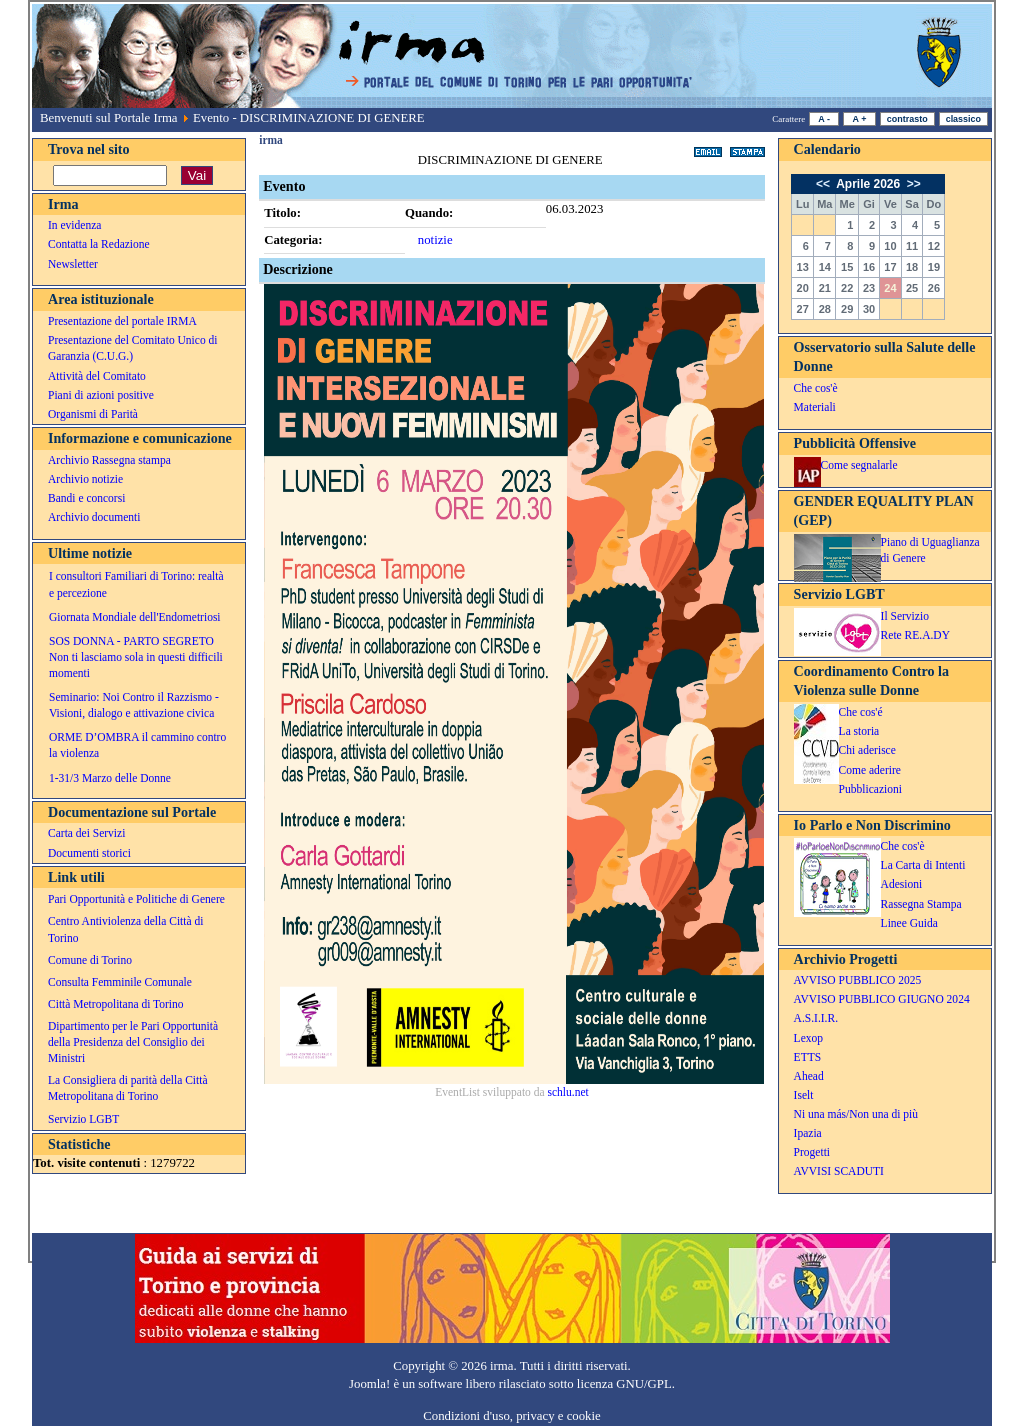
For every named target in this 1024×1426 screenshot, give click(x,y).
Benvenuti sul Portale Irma (109, 118)
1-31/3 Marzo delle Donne (110, 778)
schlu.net (567, 1092)
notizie (435, 240)
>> (912, 184)
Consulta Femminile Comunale (120, 982)
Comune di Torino (90, 960)
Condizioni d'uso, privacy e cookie (512, 1416)
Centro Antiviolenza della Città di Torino (125, 929)
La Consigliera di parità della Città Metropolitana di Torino (128, 1088)
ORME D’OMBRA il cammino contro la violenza (137, 745)
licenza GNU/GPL (624, 1384)
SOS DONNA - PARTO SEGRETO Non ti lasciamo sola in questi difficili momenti (136, 657)
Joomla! (369, 1384)
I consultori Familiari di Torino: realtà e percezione (136, 584)
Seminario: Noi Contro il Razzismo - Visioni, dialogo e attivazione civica (134, 705)
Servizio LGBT (83, 1119)
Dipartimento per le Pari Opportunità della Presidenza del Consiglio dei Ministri (133, 1042)
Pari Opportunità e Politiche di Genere (136, 899)
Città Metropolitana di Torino (116, 1004)
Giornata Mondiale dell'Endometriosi (135, 617)
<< (824, 184)
